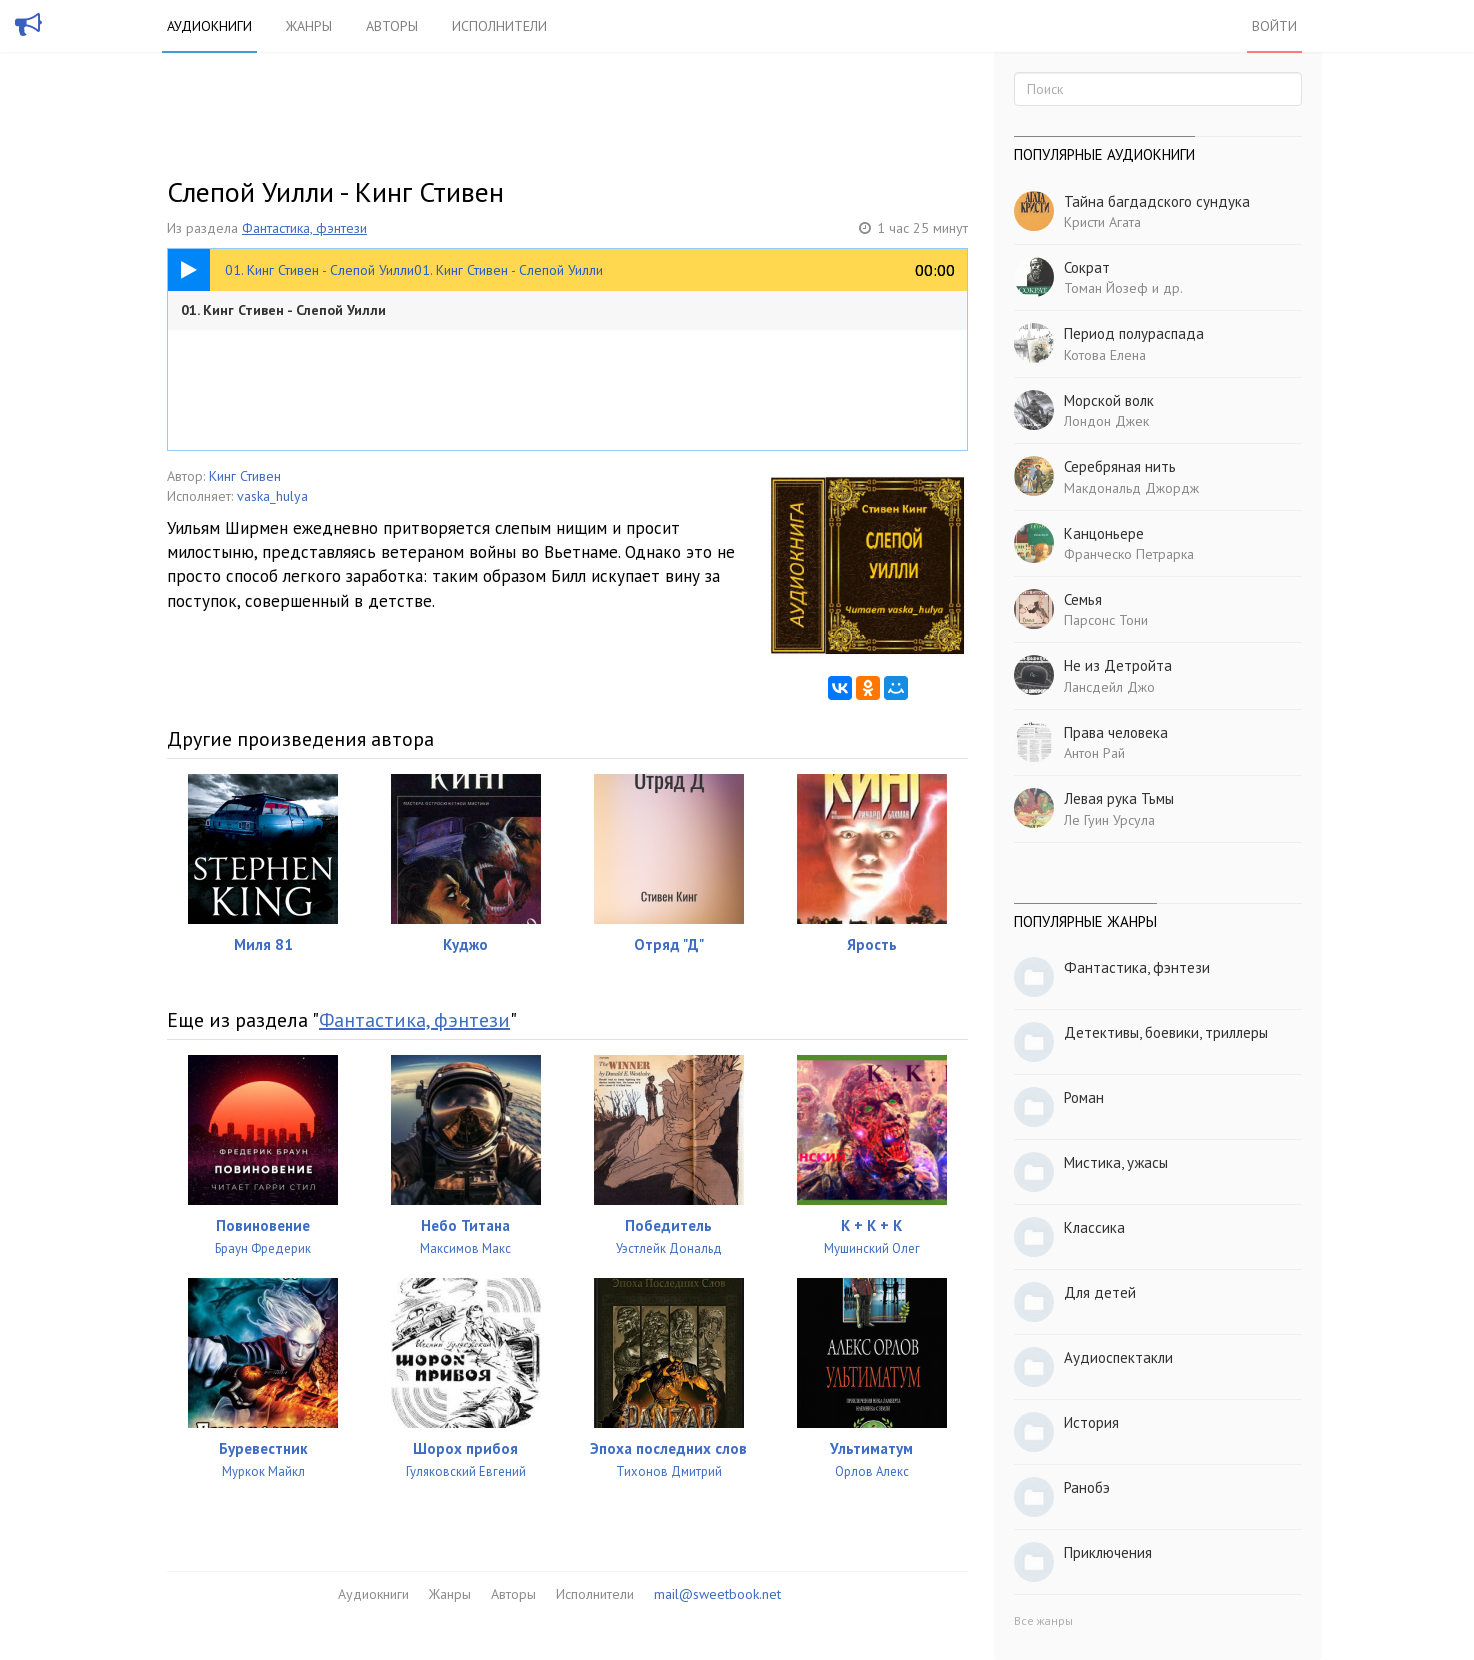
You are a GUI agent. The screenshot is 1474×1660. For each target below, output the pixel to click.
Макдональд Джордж (1131, 488)
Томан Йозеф (1106, 288)
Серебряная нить (1120, 466)
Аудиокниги (209, 26)
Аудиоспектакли (1118, 1357)
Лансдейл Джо (1109, 687)
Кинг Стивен (245, 476)
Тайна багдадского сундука (1157, 201)
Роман (1084, 1097)
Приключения (1108, 1552)
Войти (1274, 26)
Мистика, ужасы (1116, 1162)
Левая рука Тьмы (1119, 798)
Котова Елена (1105, 355)
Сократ (1087, 267)
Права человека (1116, 732)
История (1091, 1422)
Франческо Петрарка (1129, 554)
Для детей (1100, 1292)
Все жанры (1043, 1620)
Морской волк (1109, 400)
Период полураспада (1134, 333)
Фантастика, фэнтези (304, 228)
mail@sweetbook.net (717, 1594)
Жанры (309, 26)
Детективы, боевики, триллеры (1166, 1032)
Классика (1094, 1227)
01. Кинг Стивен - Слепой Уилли (283, 310)
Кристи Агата (1102, 222)
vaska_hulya (272, 496)
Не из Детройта (1118, 665)
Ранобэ (1087, 1487)
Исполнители (499, 26)
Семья (1083, 599)
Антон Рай (1094, 753)
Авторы (392, 26)
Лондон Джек (1106, 421)
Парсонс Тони (1106, 620)
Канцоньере (1104, 533)
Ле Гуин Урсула (1109, 820)
